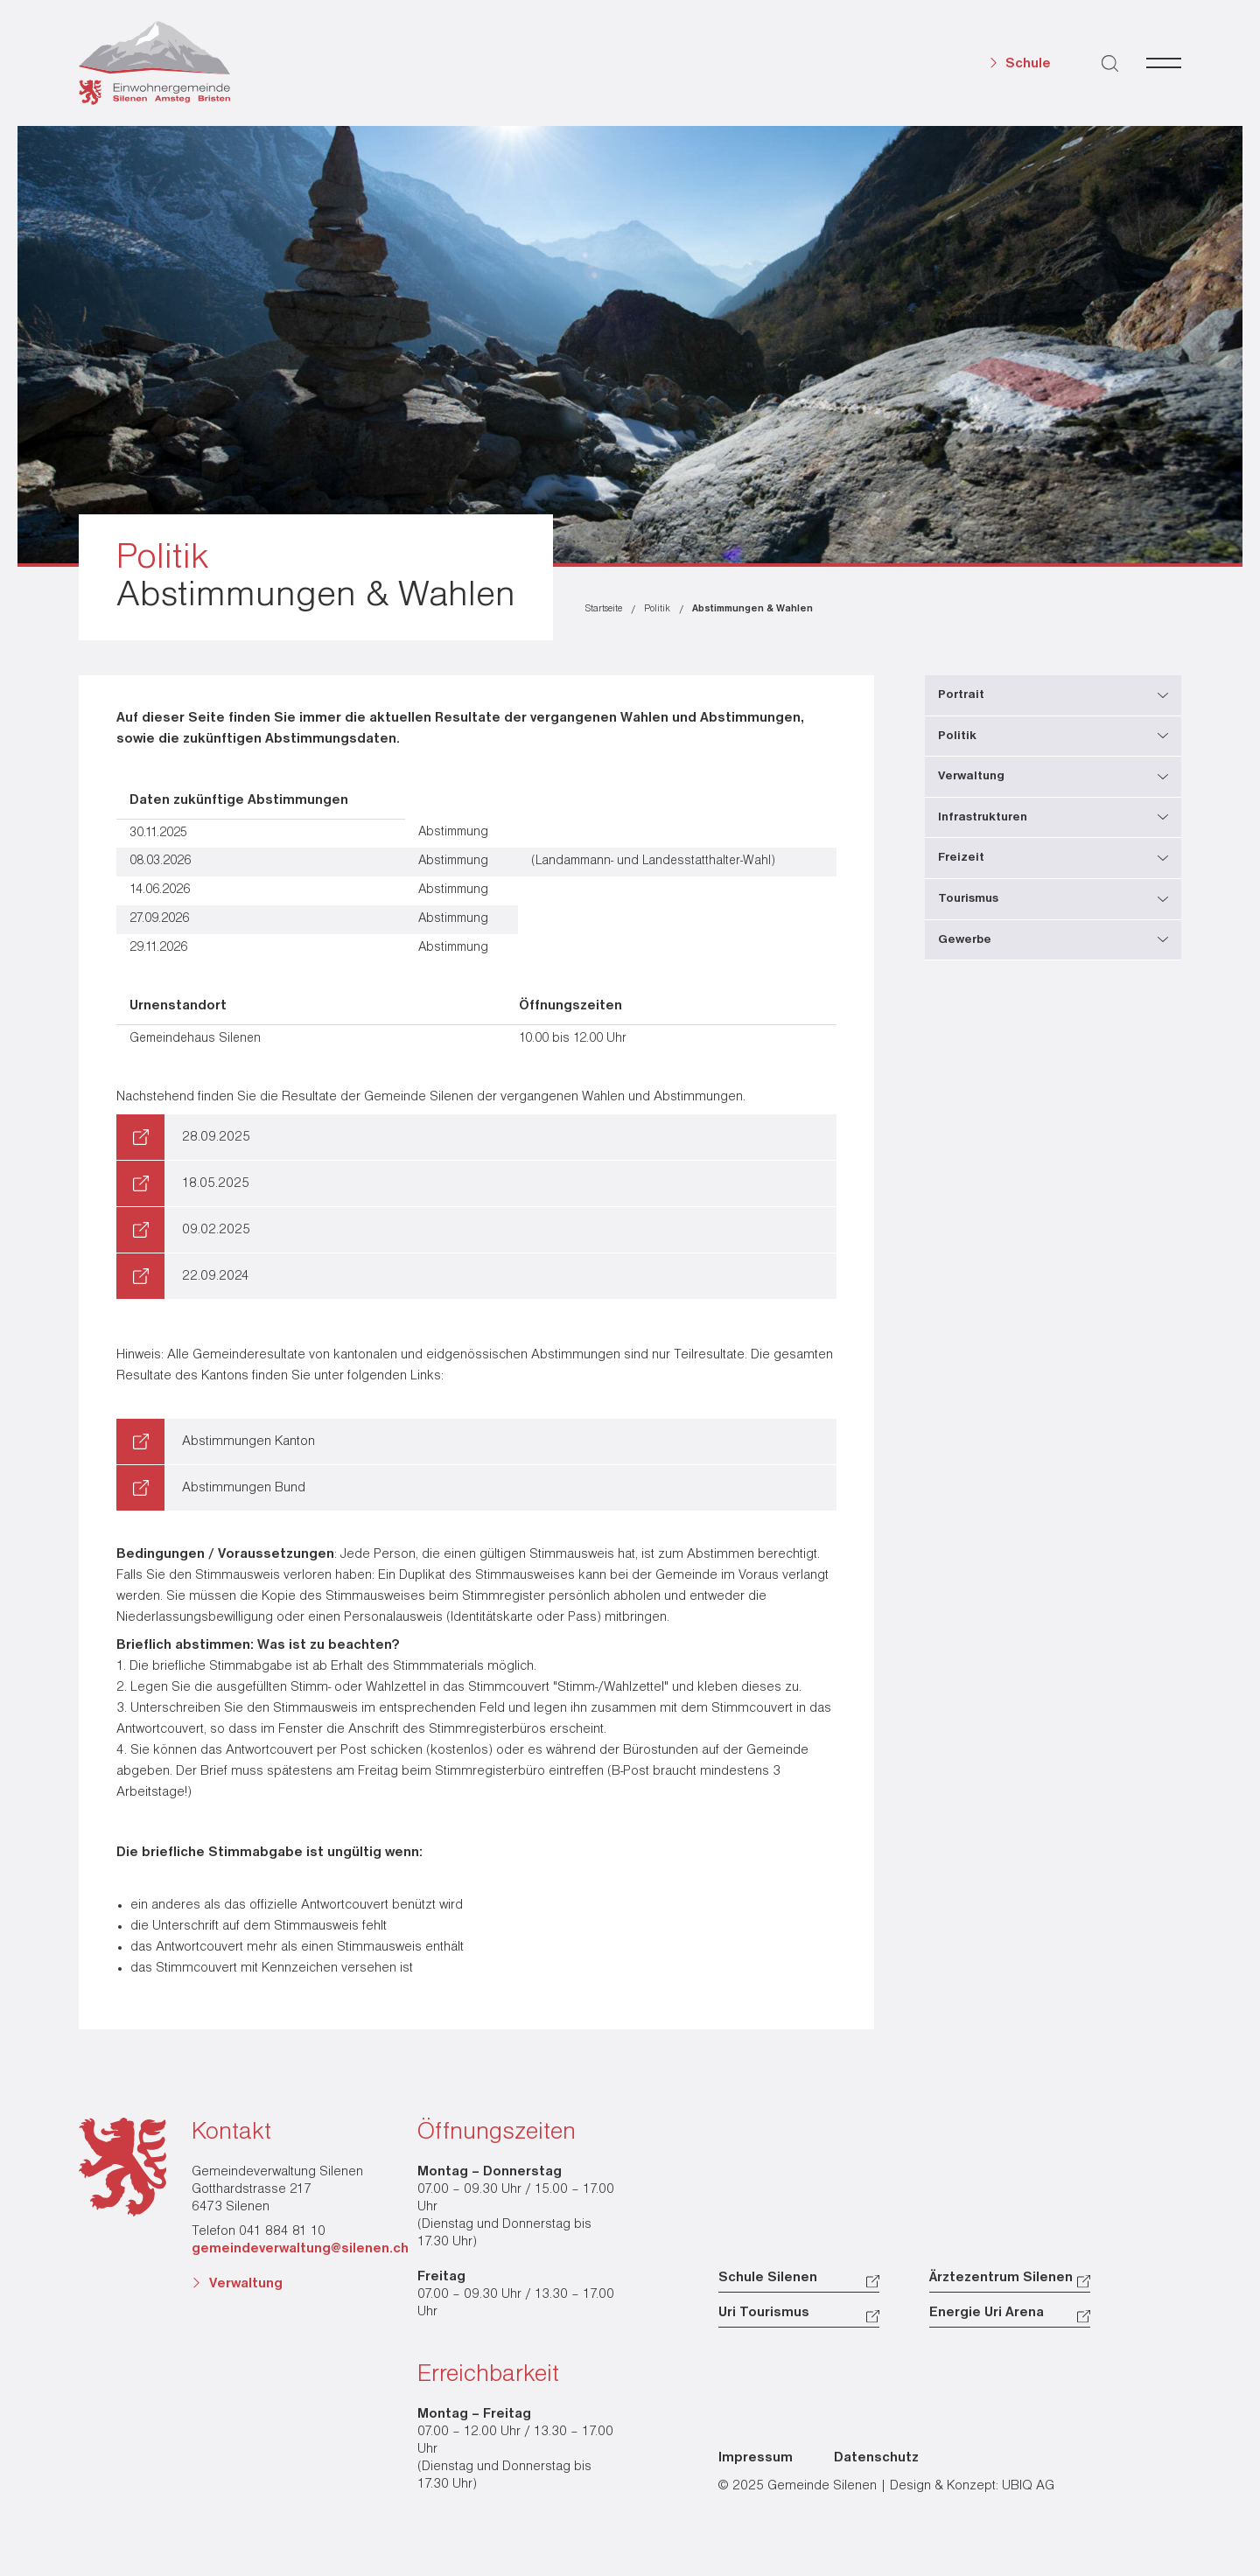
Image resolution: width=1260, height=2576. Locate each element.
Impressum (755, 2458)
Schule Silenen (767, 2278)
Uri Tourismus (763, 2313)
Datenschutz (876, 2458)
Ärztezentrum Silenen (1001, 2278)
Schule (1028, 64)
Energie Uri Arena (986, 2313)
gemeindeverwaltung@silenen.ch (300, 2249)
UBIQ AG (1028, 2486)
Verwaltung (246, 2284)
